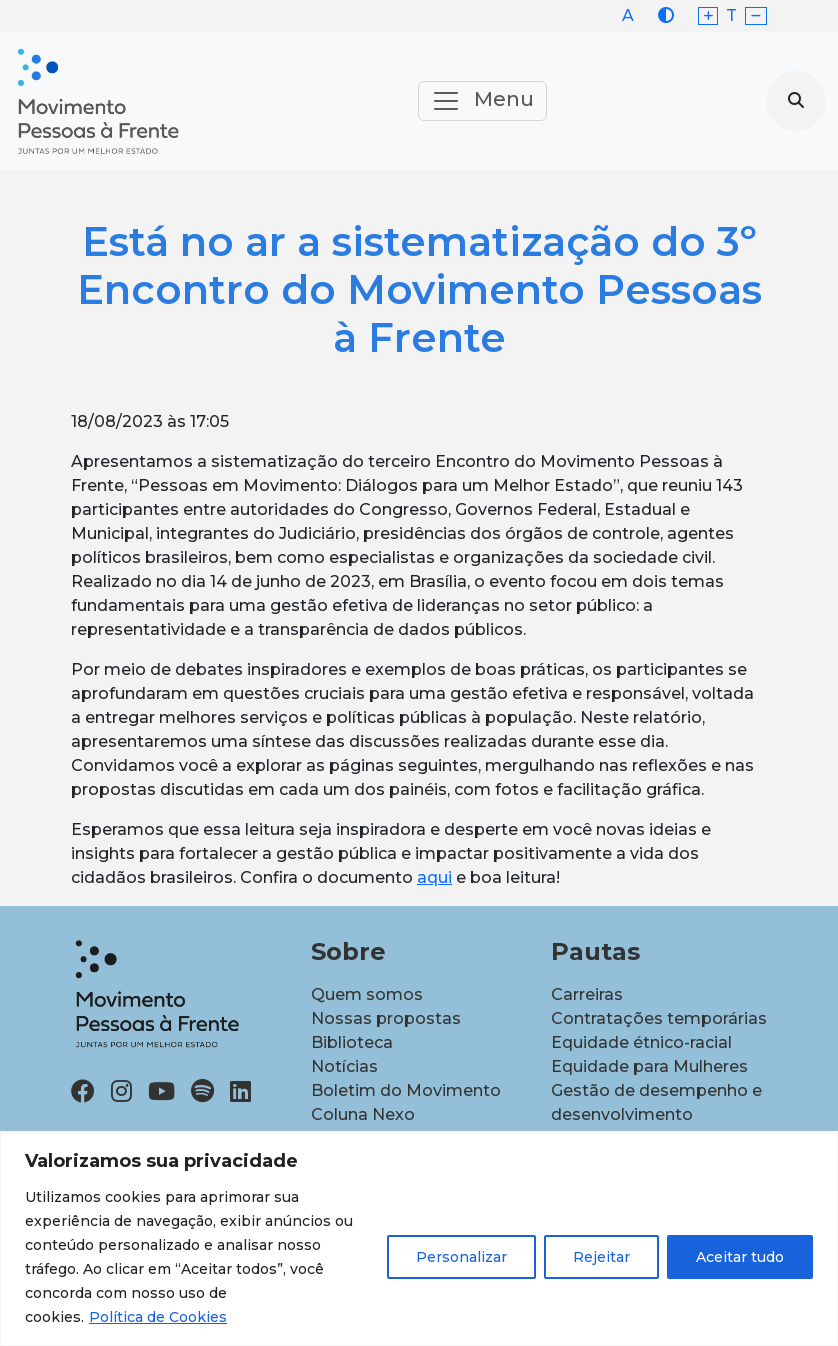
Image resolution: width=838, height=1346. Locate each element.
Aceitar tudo (740, 1257)
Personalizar (461, 1257)
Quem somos (367, 994)
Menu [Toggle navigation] (482, 101)
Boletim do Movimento (406, 1090)
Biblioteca (352, 1042)
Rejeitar (601, 1257)
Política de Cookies (158, 1317)
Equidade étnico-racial (641, 1042)
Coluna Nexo (363, 1114)
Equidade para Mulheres (649, 1066)
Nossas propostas (386, 1018)
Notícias (344, 1066)
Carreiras (587, 994)
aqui (434, 877)
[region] (419, 1238)
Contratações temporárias (659, 1018)
